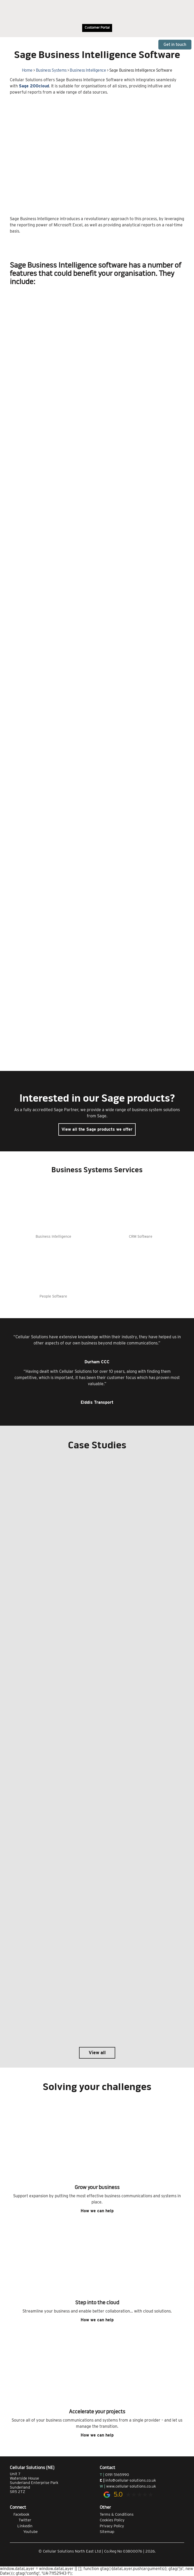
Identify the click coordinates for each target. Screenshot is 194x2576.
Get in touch (175, 44)
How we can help (97, 2210)
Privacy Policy (112, 2526)
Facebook (19, 2514)
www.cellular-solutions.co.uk (131, 2486)
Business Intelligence (88, 70)
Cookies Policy (112, 2520)
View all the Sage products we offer (97, 1129)
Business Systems (51, 70)
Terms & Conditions (117, 2514)
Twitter (20, 2520)
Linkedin (21, 2526)
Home (27, 70)
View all (97, 2052)
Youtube (24, 2531)
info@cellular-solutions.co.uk (130, 2480)
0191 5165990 (117, 2474)
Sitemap (107, 2531)
